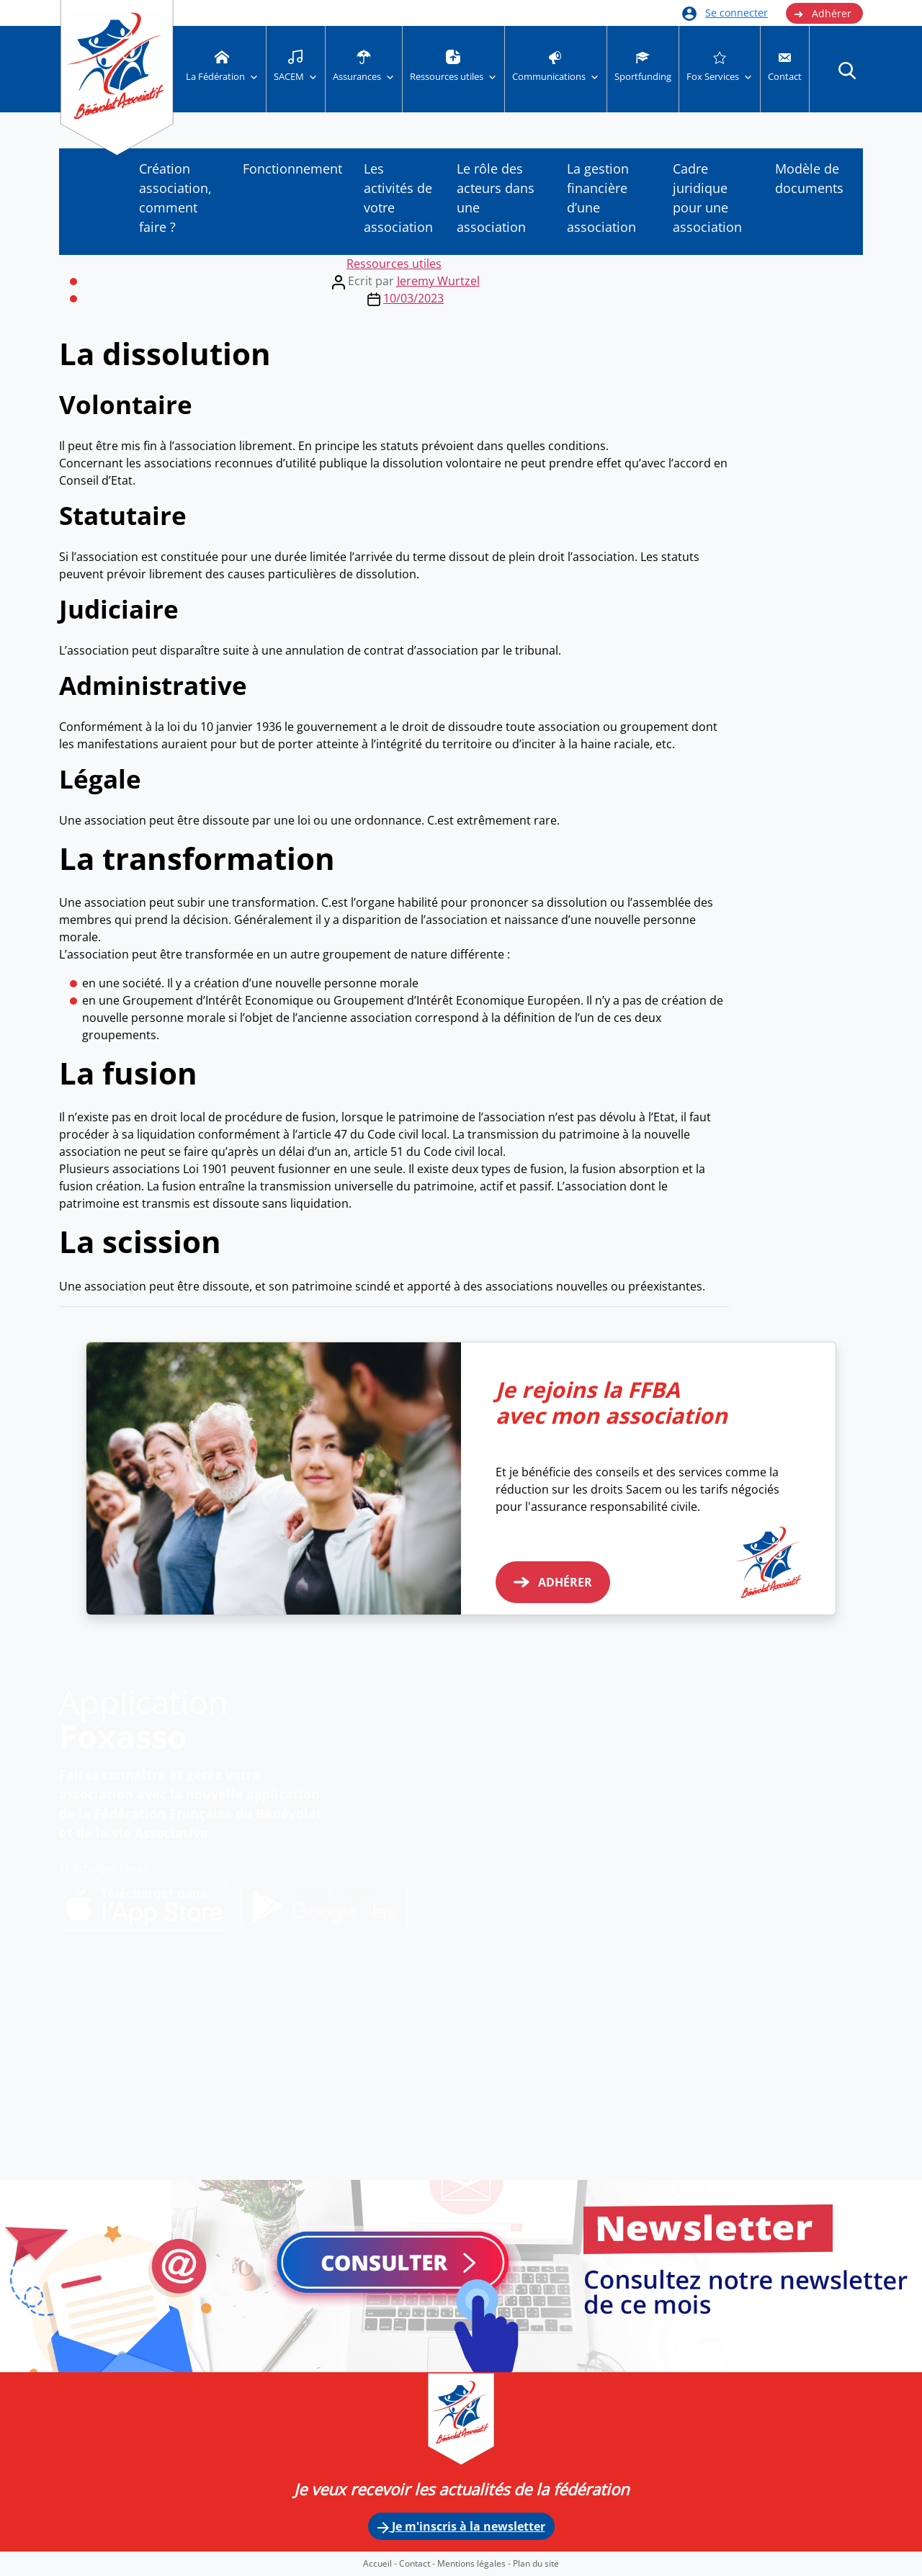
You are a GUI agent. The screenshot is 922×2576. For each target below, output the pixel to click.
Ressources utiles (394, 263)
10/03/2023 (413, 298)
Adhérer (822, 13)
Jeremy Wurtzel (438, 281)
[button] (847, 69)
